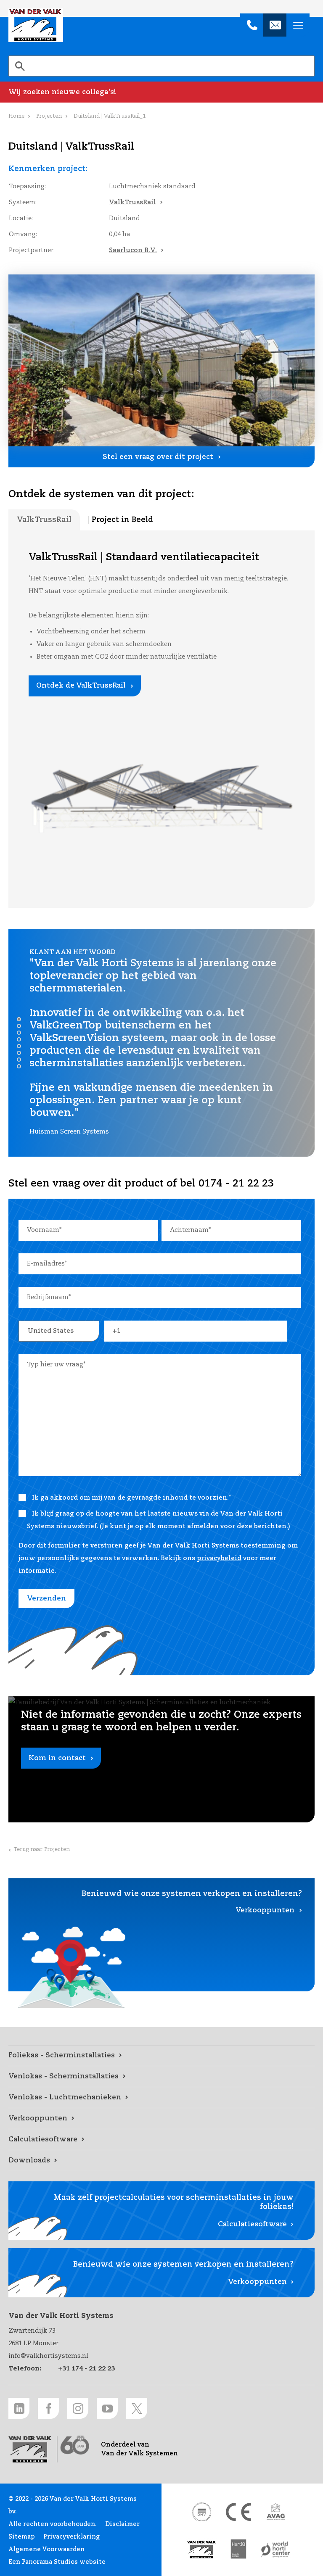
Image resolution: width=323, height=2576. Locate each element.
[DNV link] (201, 2512)
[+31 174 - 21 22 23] (251, 25)
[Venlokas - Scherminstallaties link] (161, 2076)
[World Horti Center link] (275, 2549)
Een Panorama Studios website (57, 2562)
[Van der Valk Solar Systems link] (201, 2549)
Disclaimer (122, 2524)
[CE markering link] (238, 2512)
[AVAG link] (275, 2512)
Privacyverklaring (71, 2537)
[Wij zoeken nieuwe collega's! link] (161, 92)
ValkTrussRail (132, 202)
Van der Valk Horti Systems (35, 25)
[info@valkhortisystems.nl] (274, 25)
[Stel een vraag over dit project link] (161, 456)
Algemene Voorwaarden (46, 2549)
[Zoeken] (19, 65)
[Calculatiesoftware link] (161, 2139)
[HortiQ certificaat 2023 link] (238, 2549)
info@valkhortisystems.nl (48, 2356)
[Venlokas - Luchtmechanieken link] (161, 2097)
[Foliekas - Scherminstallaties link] (161, 2055)
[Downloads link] (161, 2160)
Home (16, 116)
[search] (161, 65)
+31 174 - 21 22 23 (86, 2368)
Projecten (49, 116)
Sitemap (21, 2537)
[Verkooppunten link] (161, 2118)
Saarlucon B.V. (133, 250)
